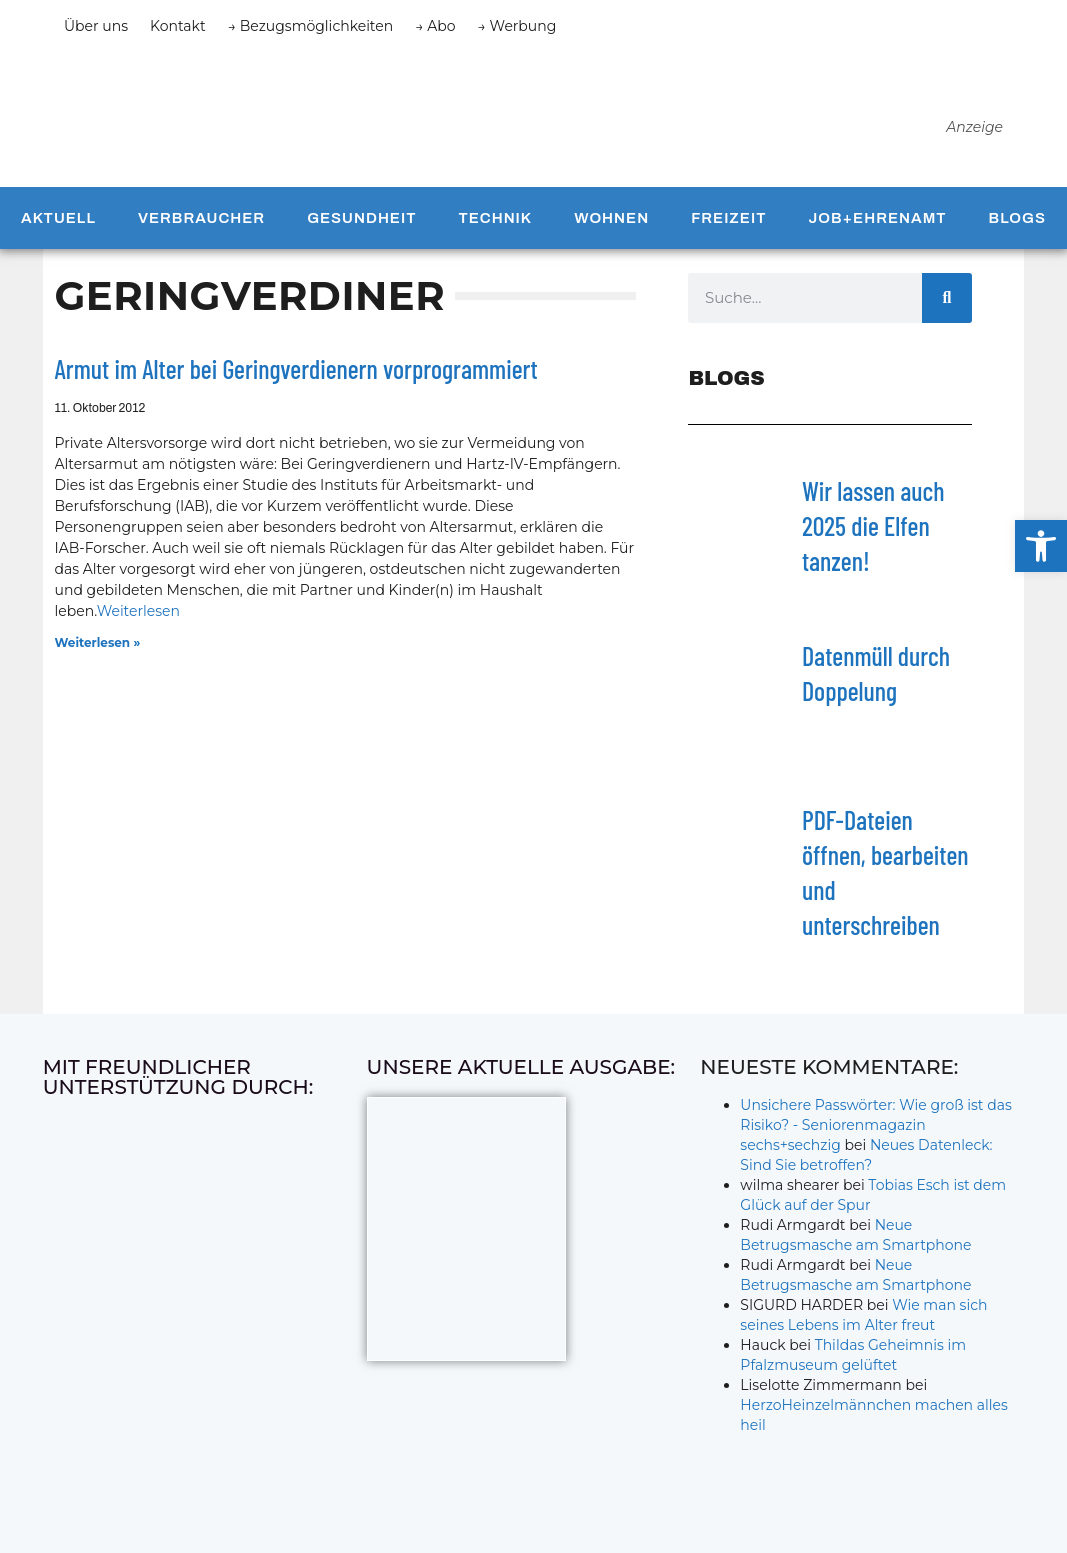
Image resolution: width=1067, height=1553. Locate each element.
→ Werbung (517, 26)
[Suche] (947, 302)
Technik (495, 223)
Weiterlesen (138, 616)
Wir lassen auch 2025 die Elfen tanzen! (873, 530)
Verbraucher (201, 223)
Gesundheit (361, 223)
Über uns (96, 26)
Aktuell (58, 223)
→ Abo (435, 26)
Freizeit (728, 223)
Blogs (1017, 223)
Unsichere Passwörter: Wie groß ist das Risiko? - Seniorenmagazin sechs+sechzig (875, 1130)
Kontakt (178, 26)
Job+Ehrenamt (877, 223)
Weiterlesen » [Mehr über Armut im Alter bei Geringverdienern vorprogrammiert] (98, 647)
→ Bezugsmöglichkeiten (311, 26)
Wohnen (611, 223)
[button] (1041, 546)
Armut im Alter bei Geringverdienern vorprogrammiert (296, 373)
